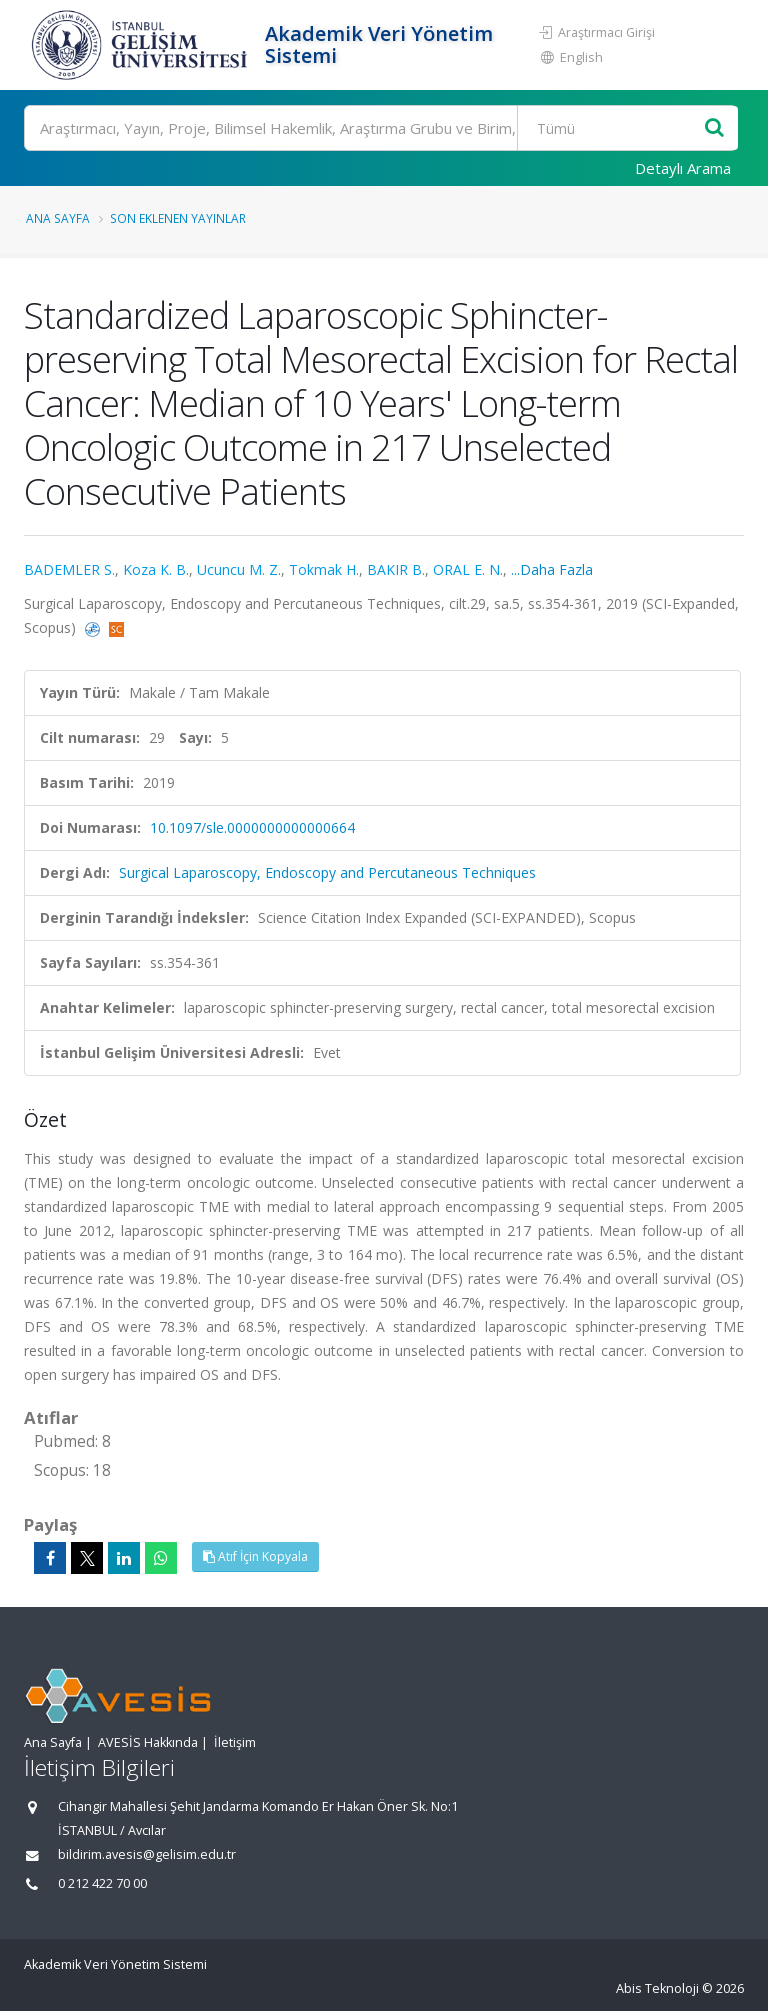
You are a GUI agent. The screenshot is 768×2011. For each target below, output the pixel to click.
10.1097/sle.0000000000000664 (252, 827)
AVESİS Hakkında (148, 1742)
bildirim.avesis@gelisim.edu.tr (147, 1854)
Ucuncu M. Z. (239, 569)
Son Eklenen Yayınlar (178, 218)
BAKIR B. (396, 569)
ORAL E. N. (468, 569)
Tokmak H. (324, 569)
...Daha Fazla (552, 569)
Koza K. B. (156, 569)
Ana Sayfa (58, 218)
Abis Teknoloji (657, 1988)
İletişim (235, 1742)
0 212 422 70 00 (102, 1883)
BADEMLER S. (69, 569)
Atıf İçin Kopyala (255, 1556)
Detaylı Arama (683, 168)
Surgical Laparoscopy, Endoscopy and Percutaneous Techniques (327, 872)
